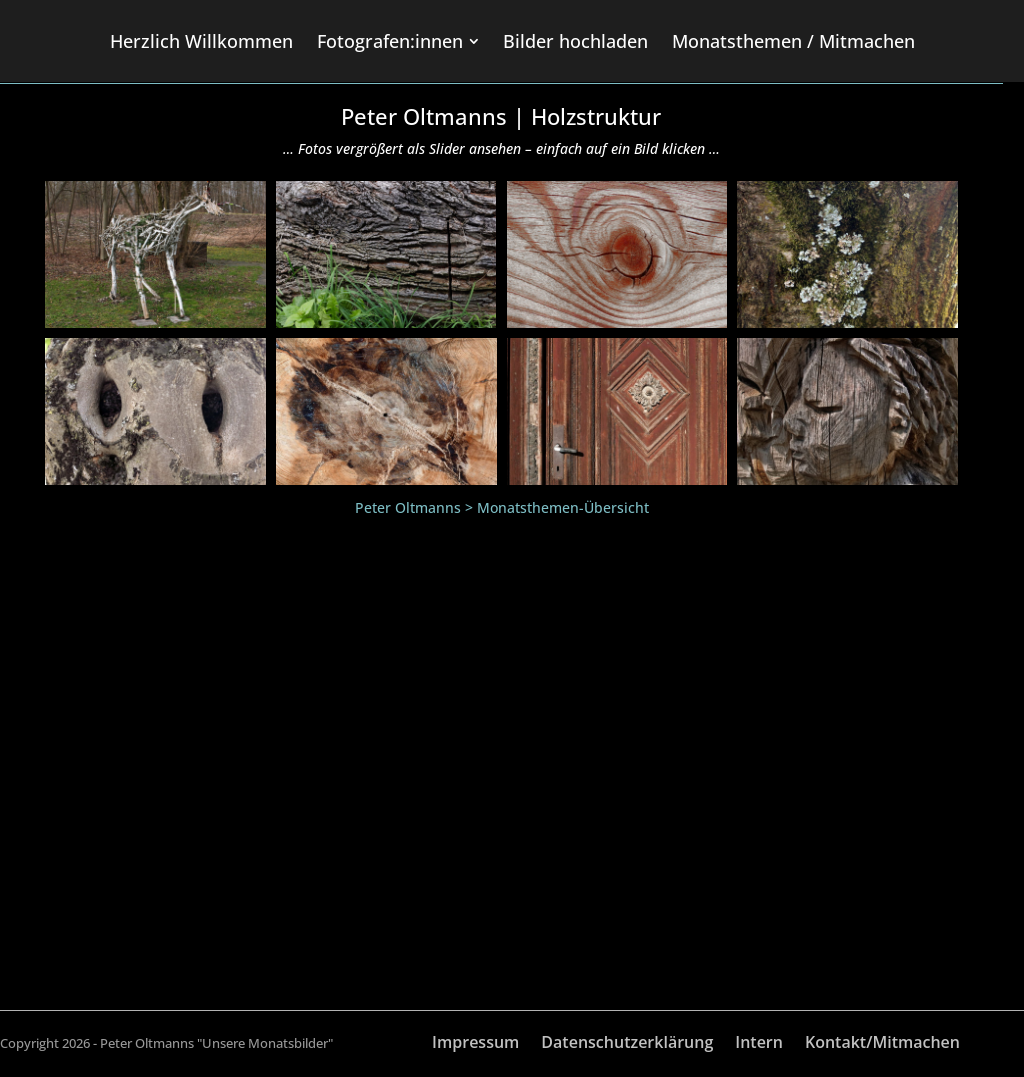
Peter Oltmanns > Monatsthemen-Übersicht (502, 507)
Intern (759, 1044)
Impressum (475, 1044)
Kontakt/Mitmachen (882, 1044)
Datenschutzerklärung (627, 1044)
